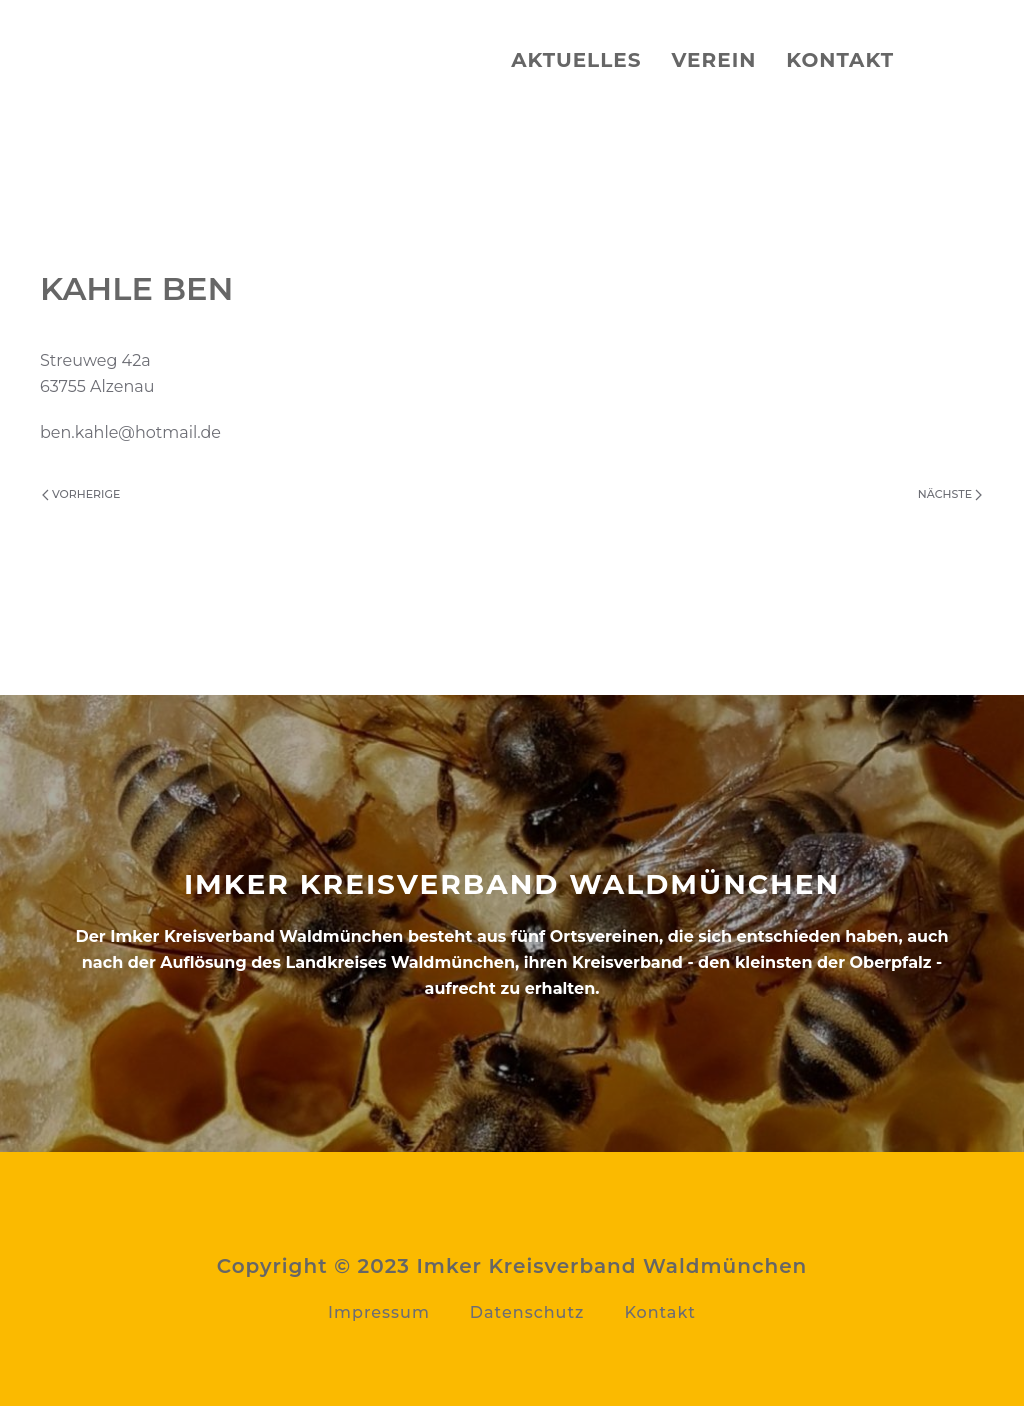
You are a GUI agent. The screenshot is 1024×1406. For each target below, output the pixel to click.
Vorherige (81, 494)
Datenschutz (527, 1312)
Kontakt (840, 60)
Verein (713, 60)
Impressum (379, 1312)
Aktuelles (576, 60)
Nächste (950, 494)
